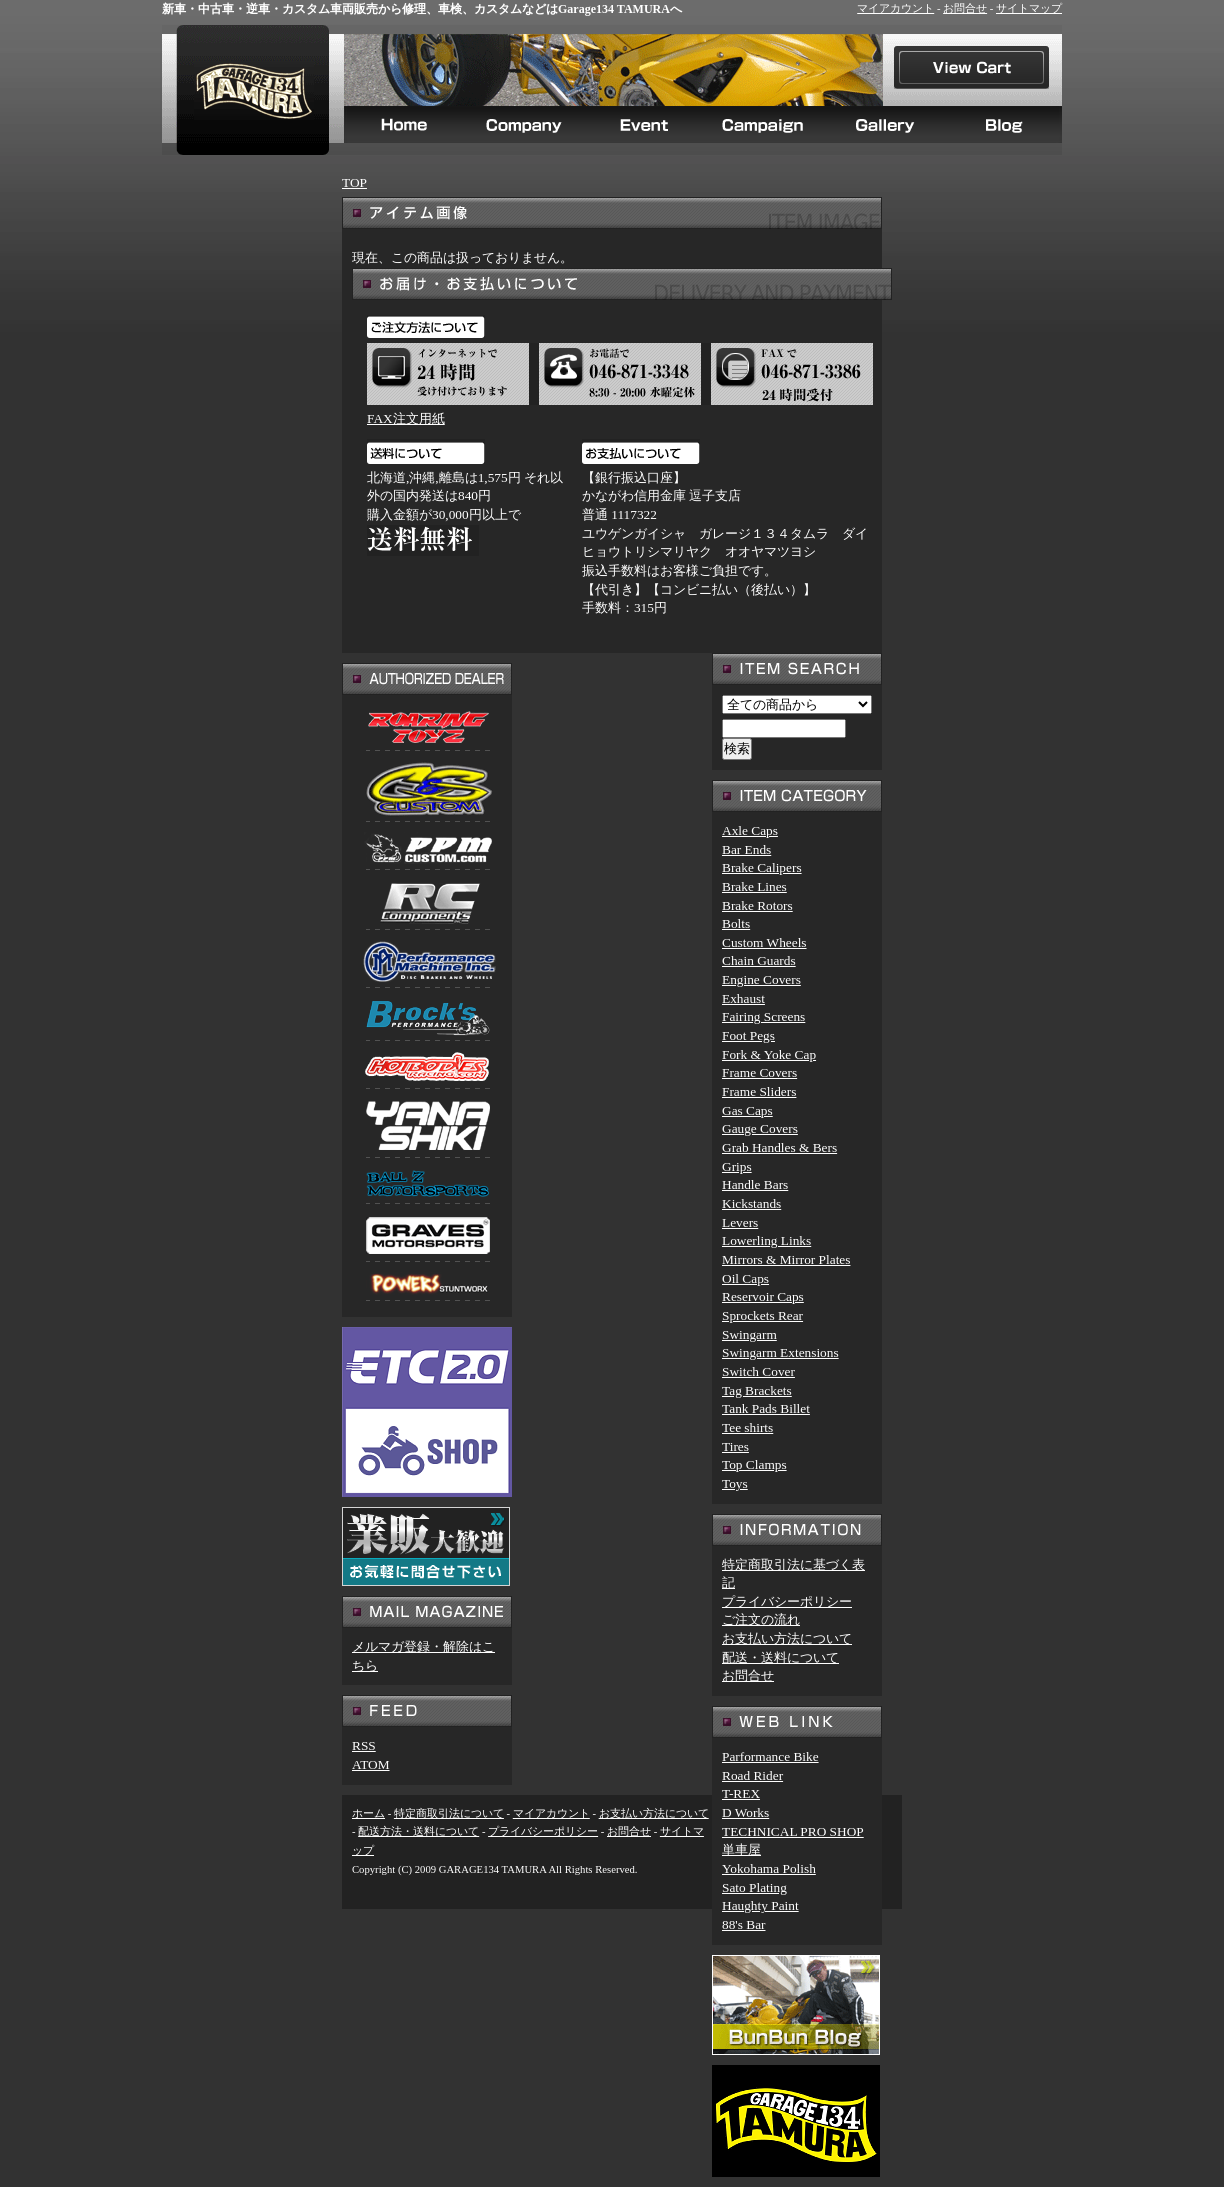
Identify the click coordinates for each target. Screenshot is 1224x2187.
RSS (364, 1745)
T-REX (741, 1793)
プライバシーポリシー (787, 1601)
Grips (737, 1166)
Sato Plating (754, 1887)
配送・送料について (780, 1657)
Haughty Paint (760, 1905)
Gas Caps (747, 1110)
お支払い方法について (787, 1638)
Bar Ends (746, 849)
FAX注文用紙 (406, 418)
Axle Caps (750, 830)
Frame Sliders (759, 1091)
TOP (354, 182)
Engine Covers (761, 979)
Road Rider (752, 1775)
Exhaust (743, 998)
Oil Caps (745, 1278)
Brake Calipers (762, 867)
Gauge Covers (760, 1128)
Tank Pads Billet (766, 1408)
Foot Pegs (748, 1035)
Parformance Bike (770, 1756)
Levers (740, 1222)
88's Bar (744, 1924)
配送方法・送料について (418, 1831)
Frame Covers (759, 1072)
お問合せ (965, 8)
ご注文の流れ (761, 1619)
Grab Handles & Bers (779, 1147)
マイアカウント (895, 8)
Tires (735, 1446)
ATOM (371, 1764)
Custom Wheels (764, 942)
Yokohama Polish (769, 1868)
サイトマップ (1029, 8)
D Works (745, 1812)
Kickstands (751, 1203)
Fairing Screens (763, 1016)
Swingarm (749, 1334)
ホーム (368, 1813)
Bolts (736, 923)
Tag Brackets (757, 1390)
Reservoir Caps (763, 1296)
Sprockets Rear (762, 1315)
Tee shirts (747, 1427)
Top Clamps (754, 1464)
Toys (735, 1483)
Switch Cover (758, 1371)
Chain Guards (759, 960)
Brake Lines (754, 886)
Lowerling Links (766, 1240)
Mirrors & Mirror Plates (786, 1259)
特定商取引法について (449, 1813)
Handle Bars (755, 1184)
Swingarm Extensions (780, 1352)
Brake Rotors (757, 905)
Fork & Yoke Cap (769, 1054)
